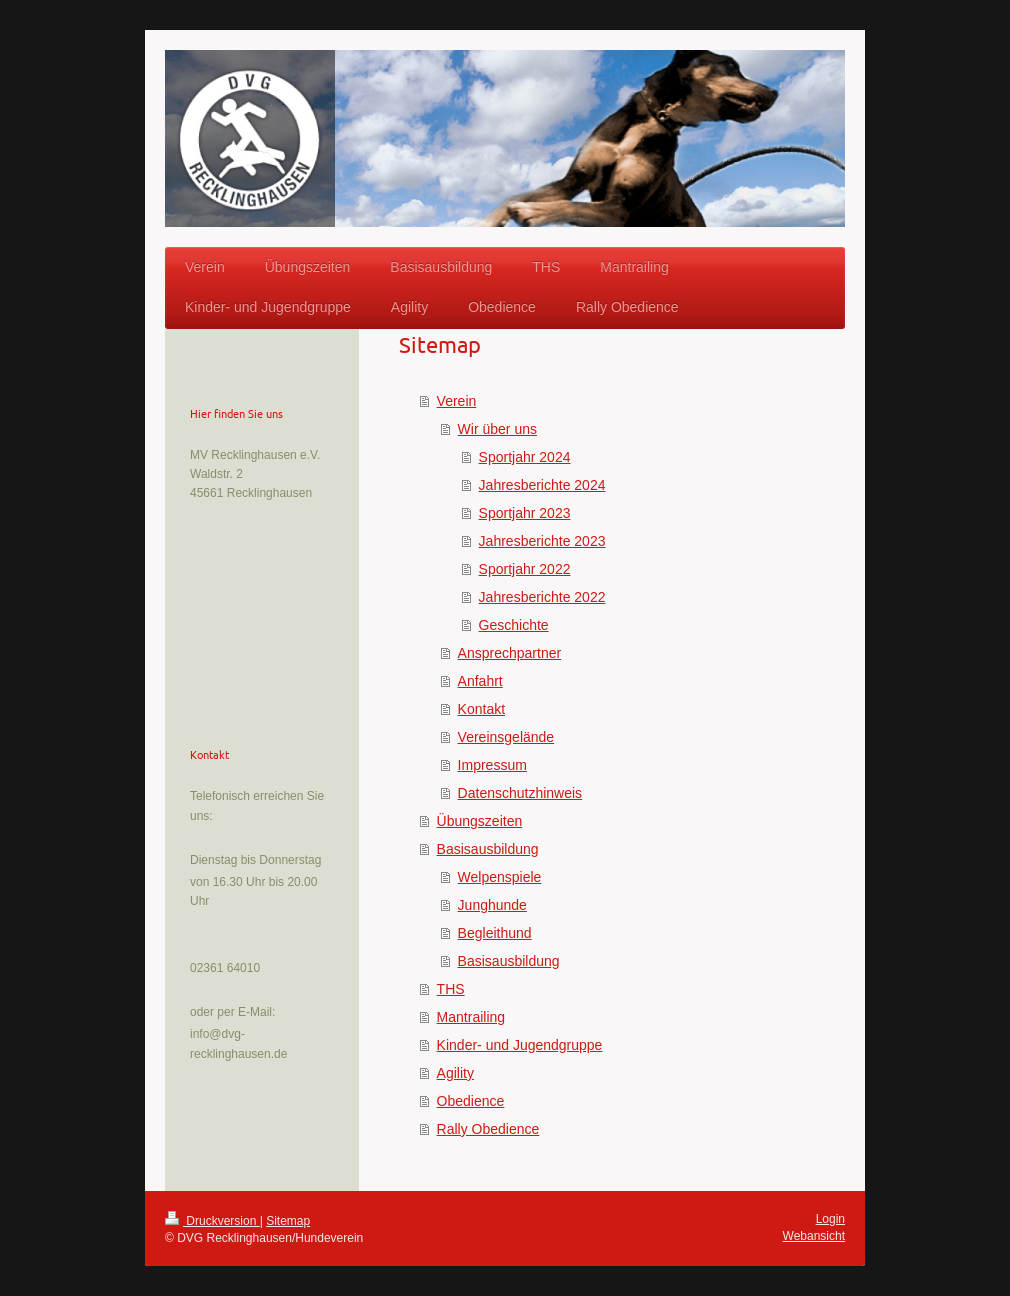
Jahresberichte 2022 (542, 597)
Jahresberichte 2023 (542, 541)
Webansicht (814, 1236)
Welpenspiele (500, 877)
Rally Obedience (488, 1129)
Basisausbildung (488, 849)
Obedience (471, 1101)
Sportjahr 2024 (525, 457)
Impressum (492, 765)
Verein (457, 401)
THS (451, 989)
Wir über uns (497, 429)
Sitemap (288, 1221)
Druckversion (212, 1221)
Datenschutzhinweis (520, 793)
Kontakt (481, 709)
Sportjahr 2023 (525, 513)
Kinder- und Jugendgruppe (520, 1045)
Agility (455, 1073)
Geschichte (514, 625)
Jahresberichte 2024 (542, 485)
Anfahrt (480, 681)
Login (830, 1219)
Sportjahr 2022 (525, 569)
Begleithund (495, 933)
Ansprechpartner (510, 653)
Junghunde (492, 905)
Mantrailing (471, 1017)
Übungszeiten (480, 821)
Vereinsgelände (506, 737)
